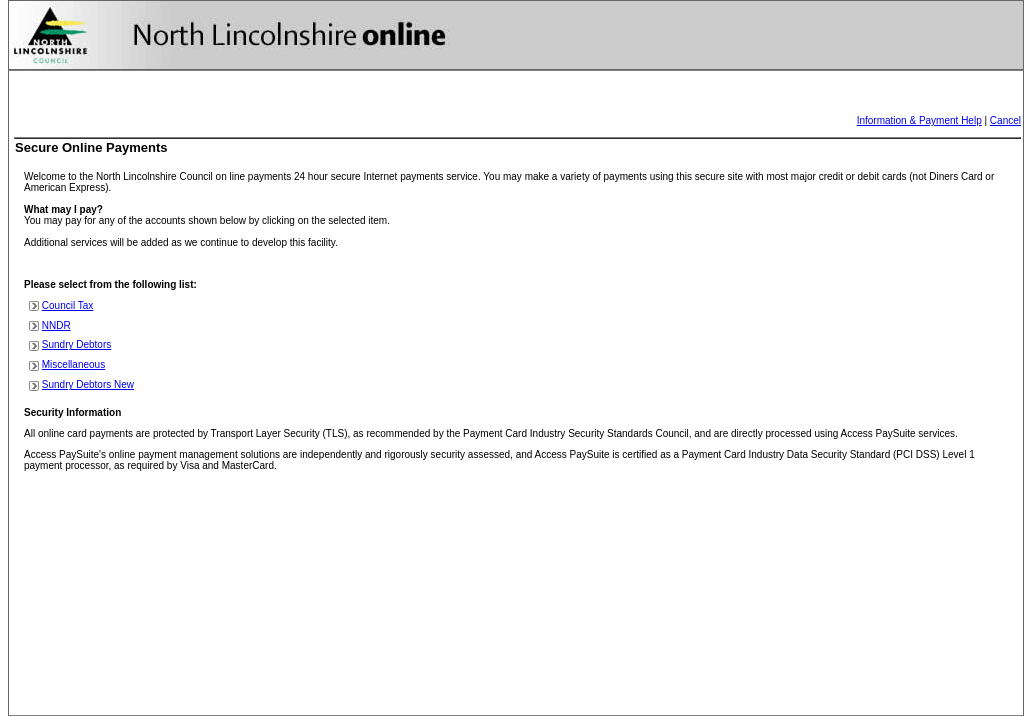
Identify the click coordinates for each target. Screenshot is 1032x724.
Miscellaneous (73, 364)
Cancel (1005, 120)
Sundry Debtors (76, 344)
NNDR (56, 325)
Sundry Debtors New (88, 384)
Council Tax (68, 305)
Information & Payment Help (919, 120)
